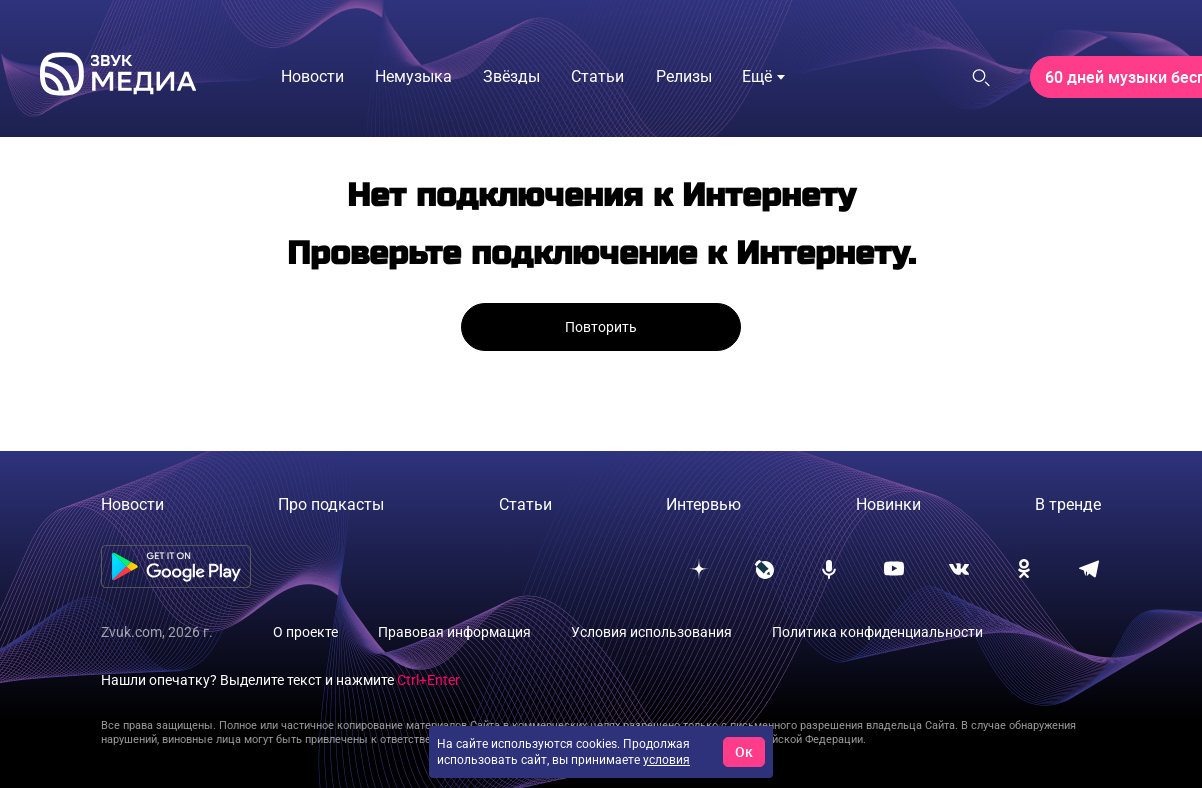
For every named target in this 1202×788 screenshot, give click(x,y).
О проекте (305, 632)
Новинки (888, 504)
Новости (132, 504)
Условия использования (651, 632)
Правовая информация (454, 632)
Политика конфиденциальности (877, 632)
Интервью (703, 504)
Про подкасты (331, 504)
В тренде (1068, 504)
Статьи (525, 504)
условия (666, 760)
